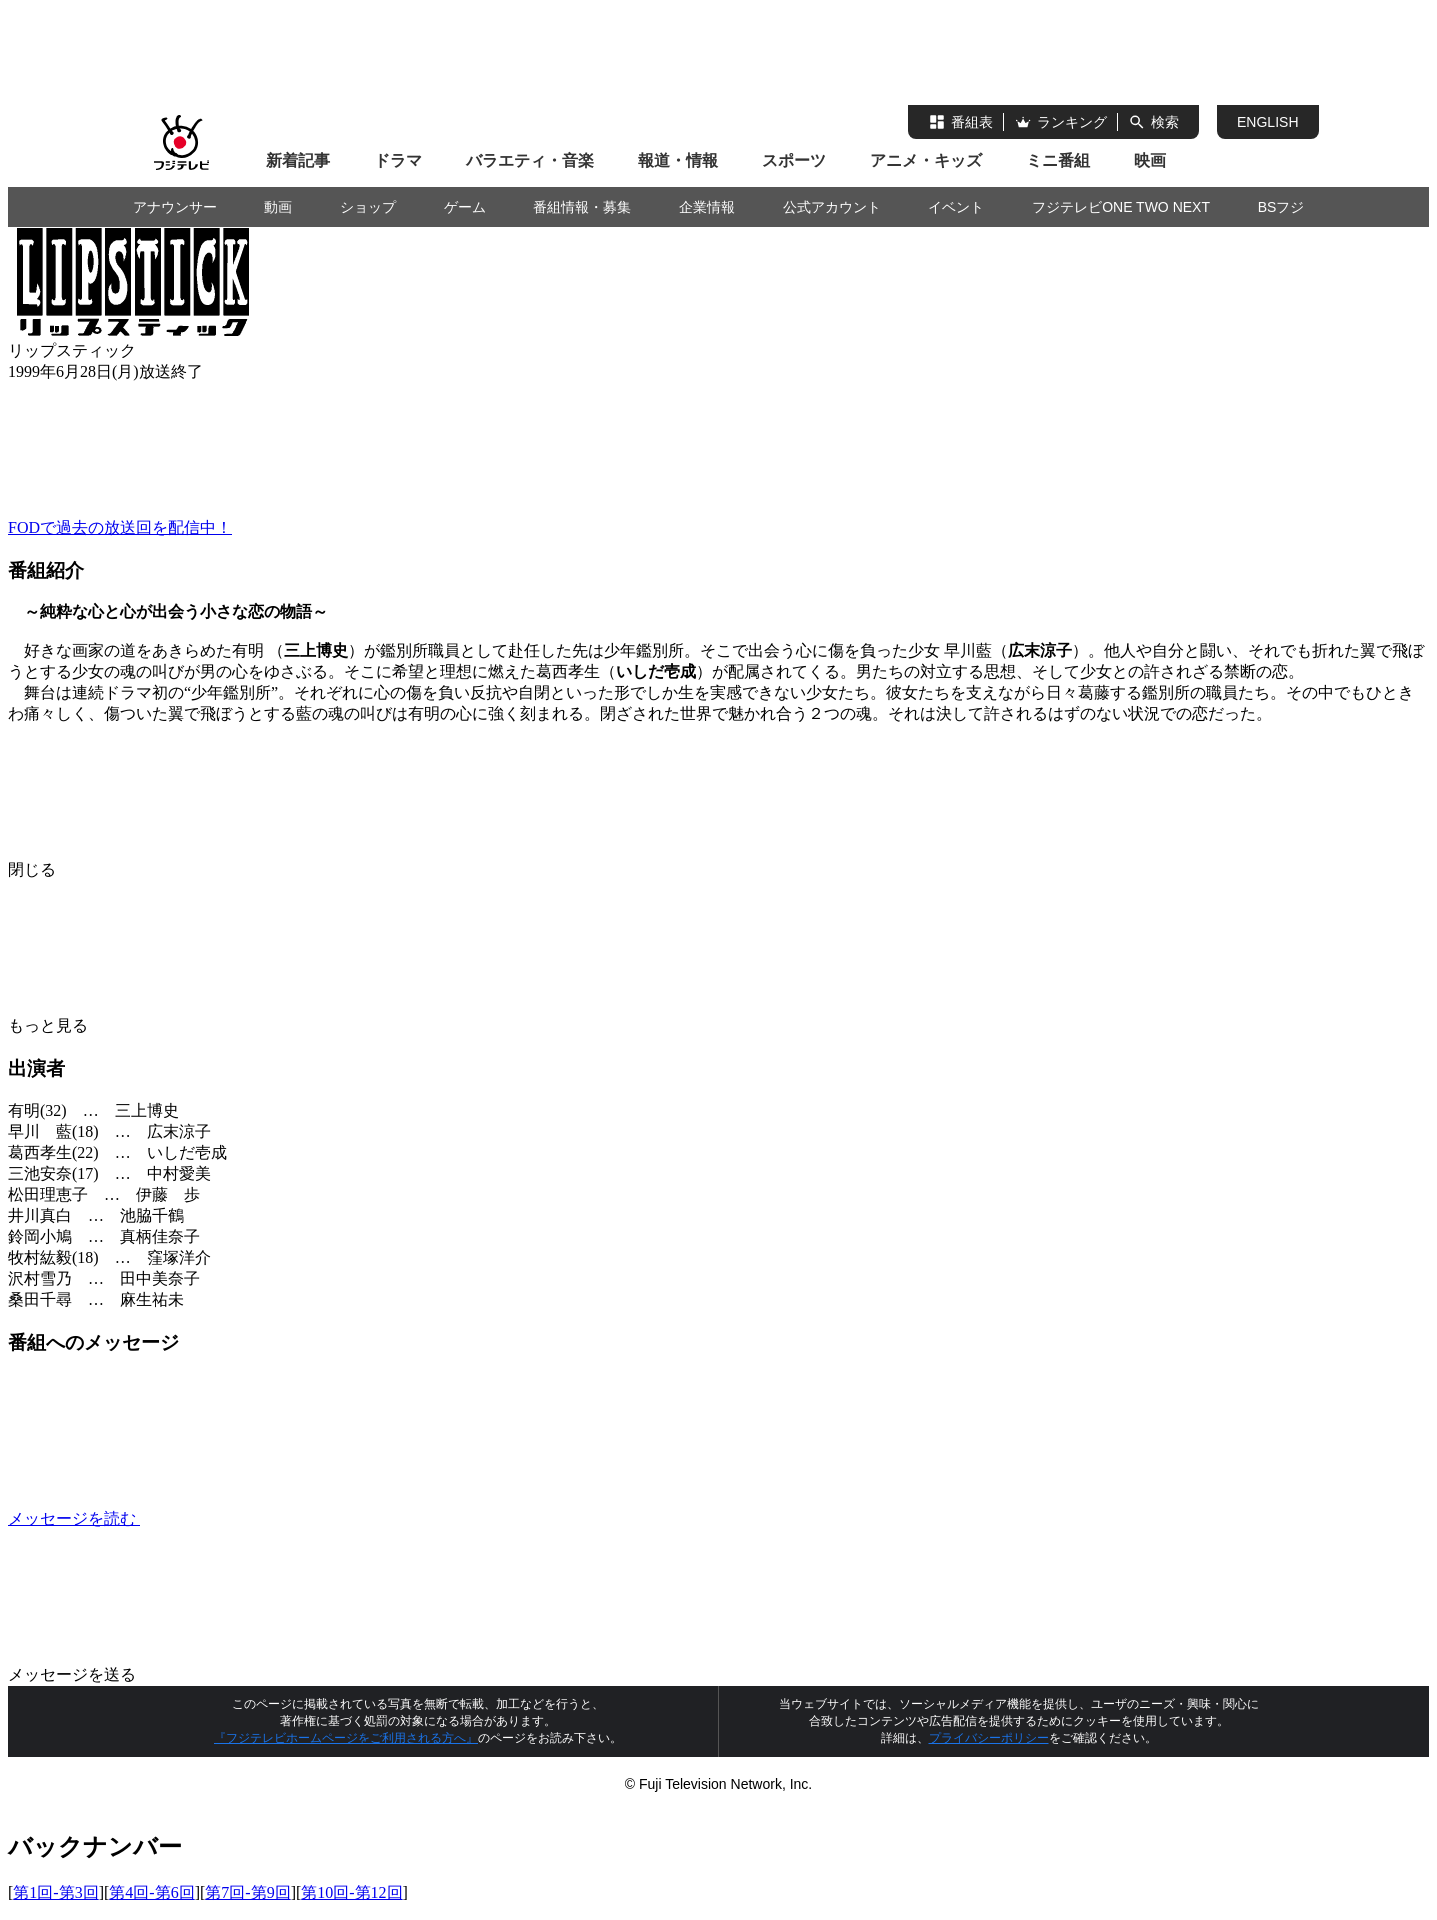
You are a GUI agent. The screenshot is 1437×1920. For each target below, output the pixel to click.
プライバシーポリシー (989, 1738)
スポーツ (794, 160)
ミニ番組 (1058, 160)
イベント (956, 207)
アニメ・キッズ (926, 160)
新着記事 (298, 160)
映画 (1150, 160)
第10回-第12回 (351, 1892)
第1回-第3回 (55, 1892)
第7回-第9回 (247, 1892)
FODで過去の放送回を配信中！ (120, 527)
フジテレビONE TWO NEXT (1121, 207)
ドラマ (398, 160)
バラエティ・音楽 (530, 160)
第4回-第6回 (151, 1892)
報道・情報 (678, 160)
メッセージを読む (224, 1518)
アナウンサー (175, 207)
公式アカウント (832, 207)
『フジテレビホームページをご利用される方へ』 (346, 1738)
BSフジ (1281, 207)
